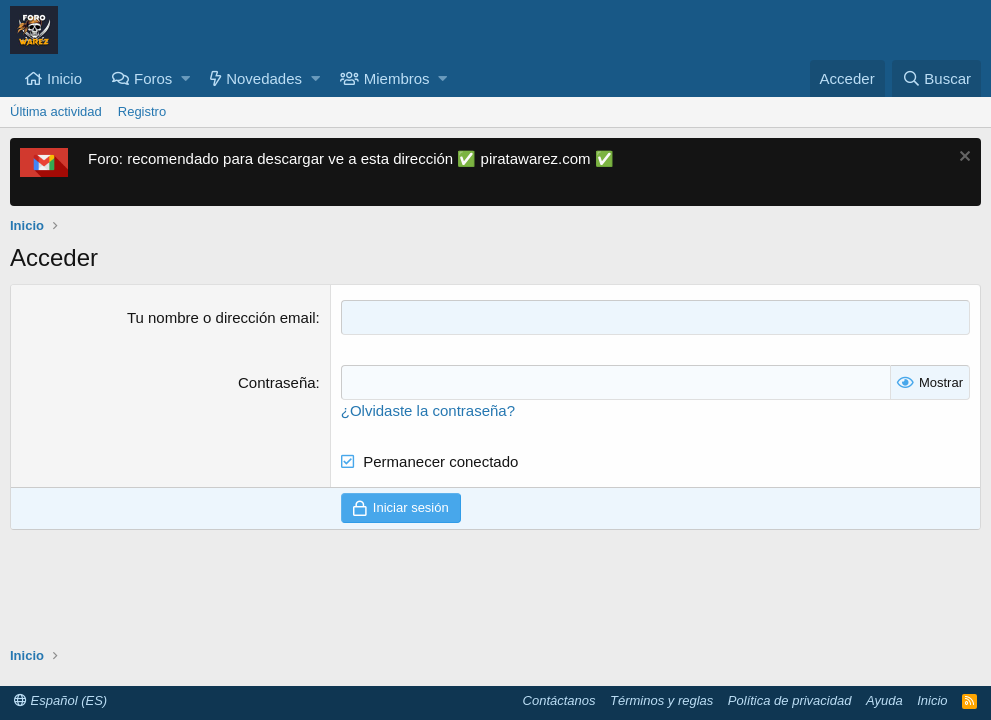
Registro (142, 111)
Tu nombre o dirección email (221, 317)
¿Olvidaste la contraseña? (428, 410)
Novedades (264, 78)
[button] (185, 78)
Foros (153, 78)
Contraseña (277, 382)
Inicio (64, 78)
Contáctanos (559, 700)
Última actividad (56, 111)
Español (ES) (60, 700)
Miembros (397, 78)
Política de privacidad (790, 700)
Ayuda (884, 700)
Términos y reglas (661, 700)
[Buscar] (936, 78)
